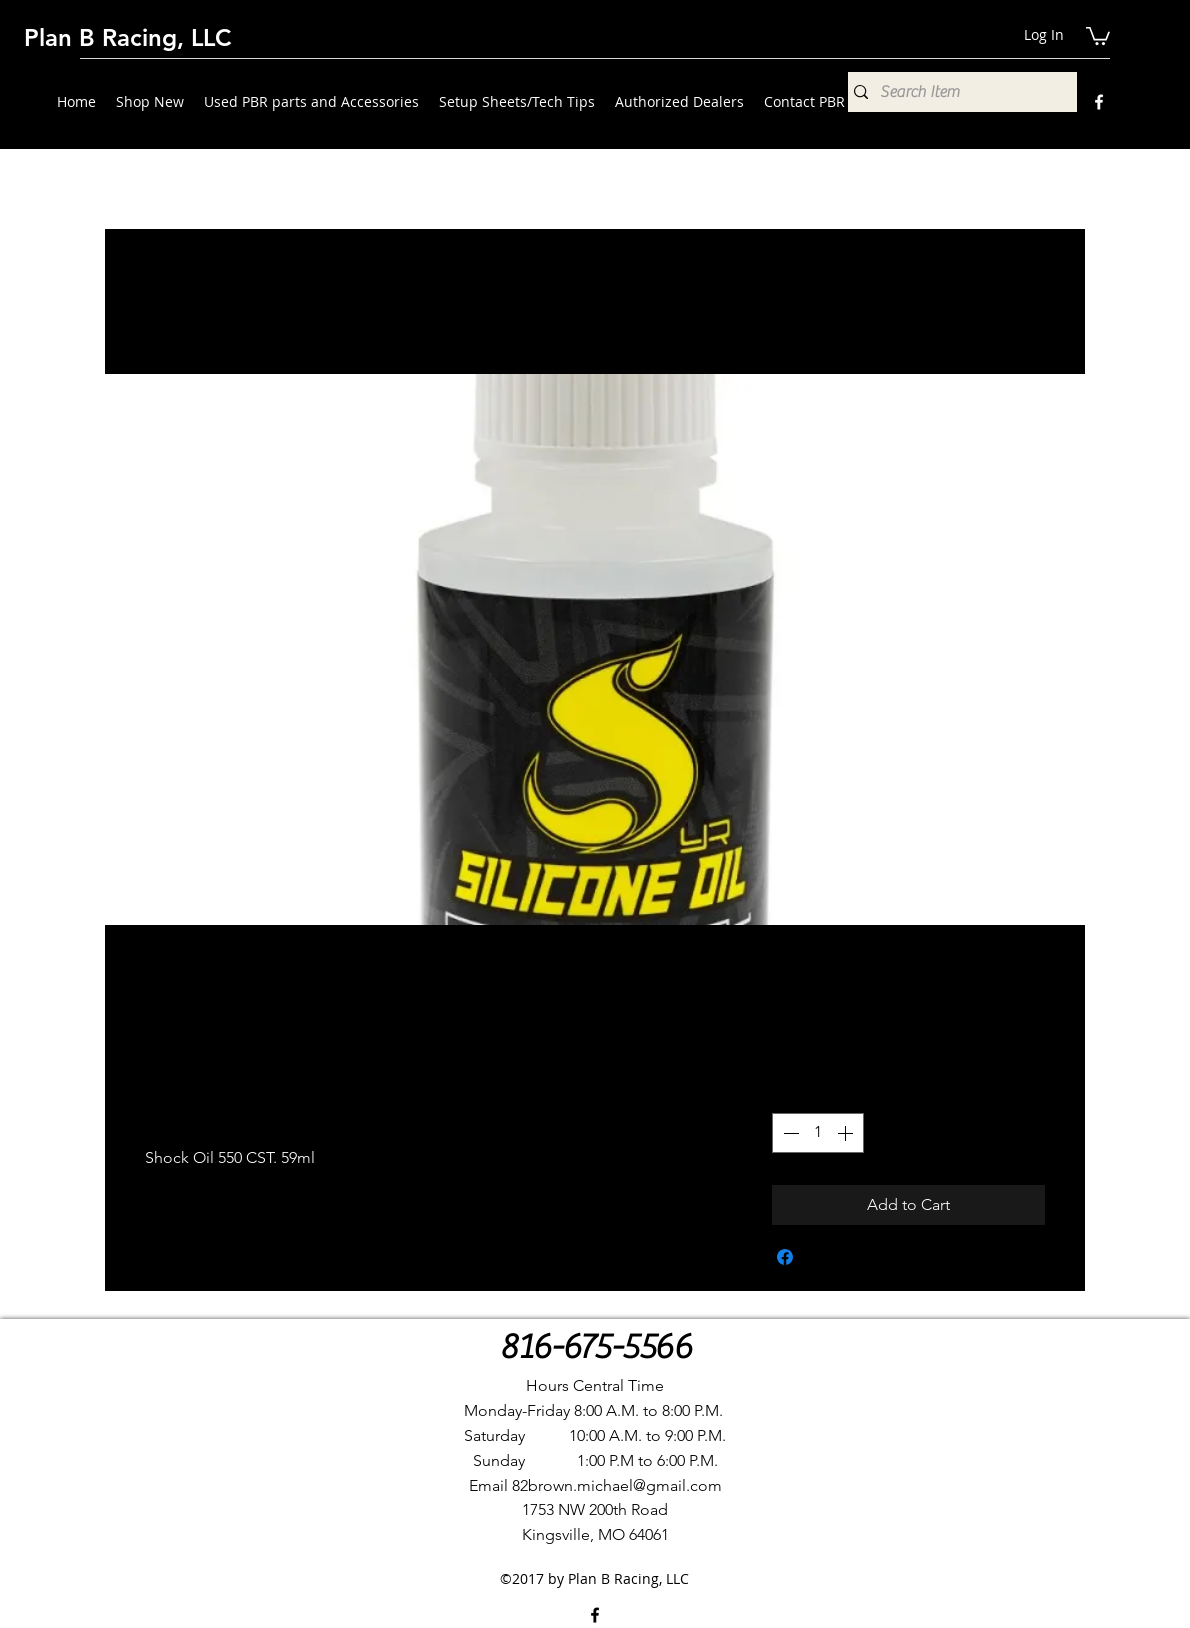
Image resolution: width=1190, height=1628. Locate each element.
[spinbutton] (818, 1133)
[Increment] (847, 1133)
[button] (1098, 35)
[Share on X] (823, 1257)
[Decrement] (789, 1133)
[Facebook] (1099, 102)
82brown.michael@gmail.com (617, 1485)
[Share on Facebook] (785, 1257)
